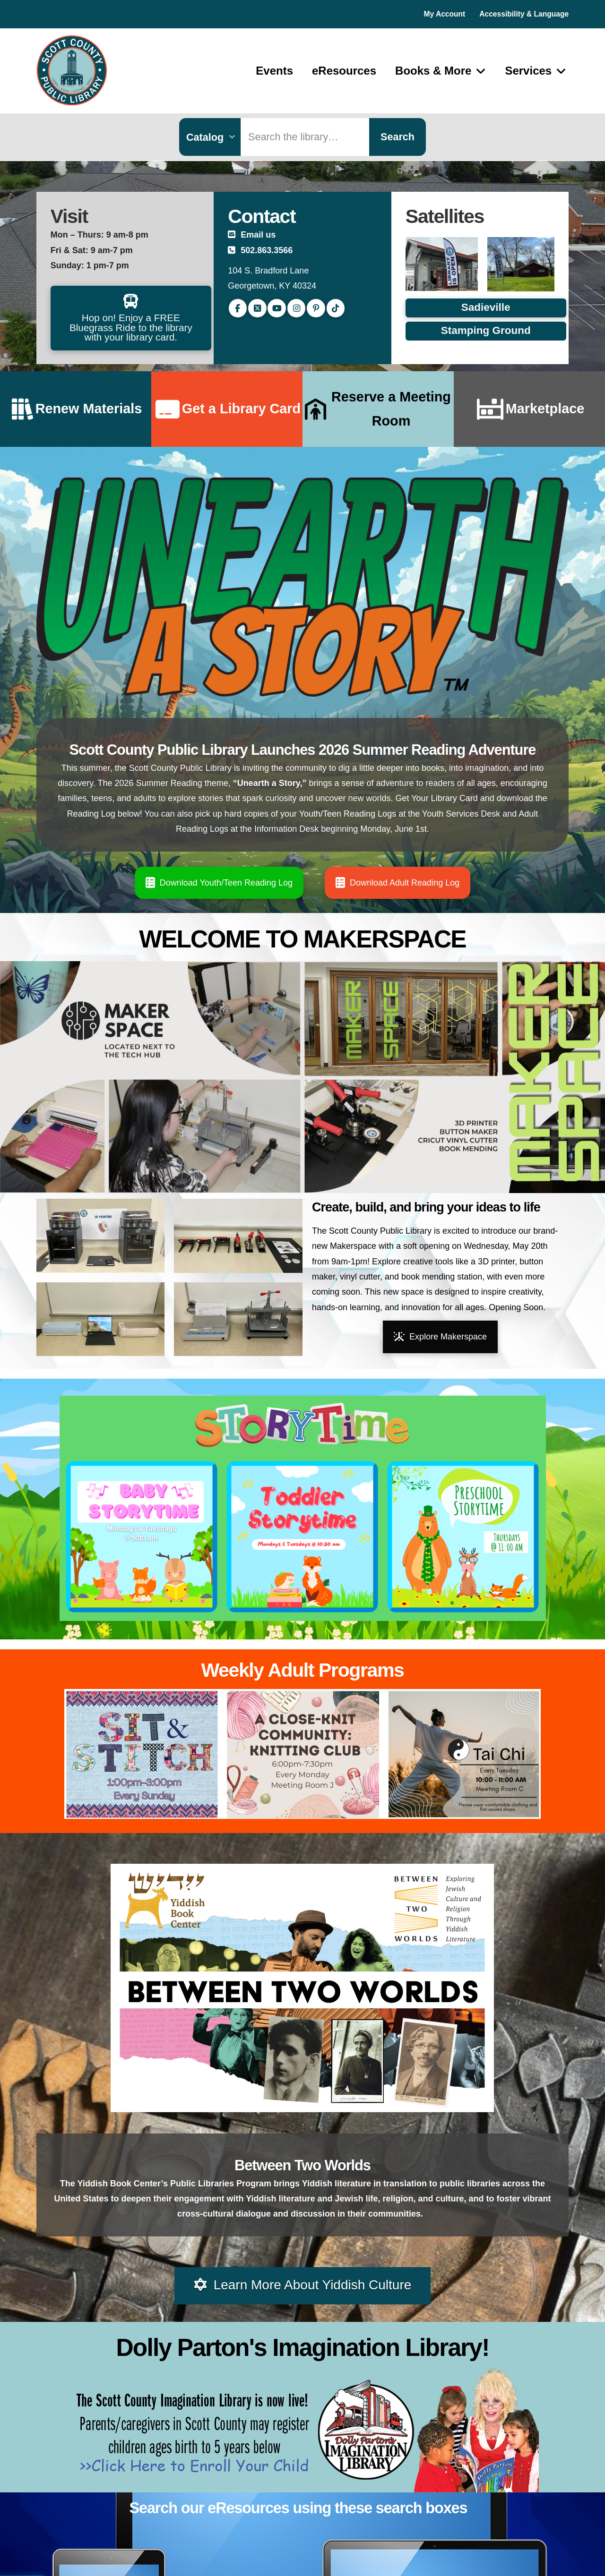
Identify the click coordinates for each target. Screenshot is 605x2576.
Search (397, 137)
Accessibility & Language (524, 14)
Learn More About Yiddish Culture (303, 2284)
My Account (444, 14)
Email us (258, 234)
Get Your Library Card (437, 798)
